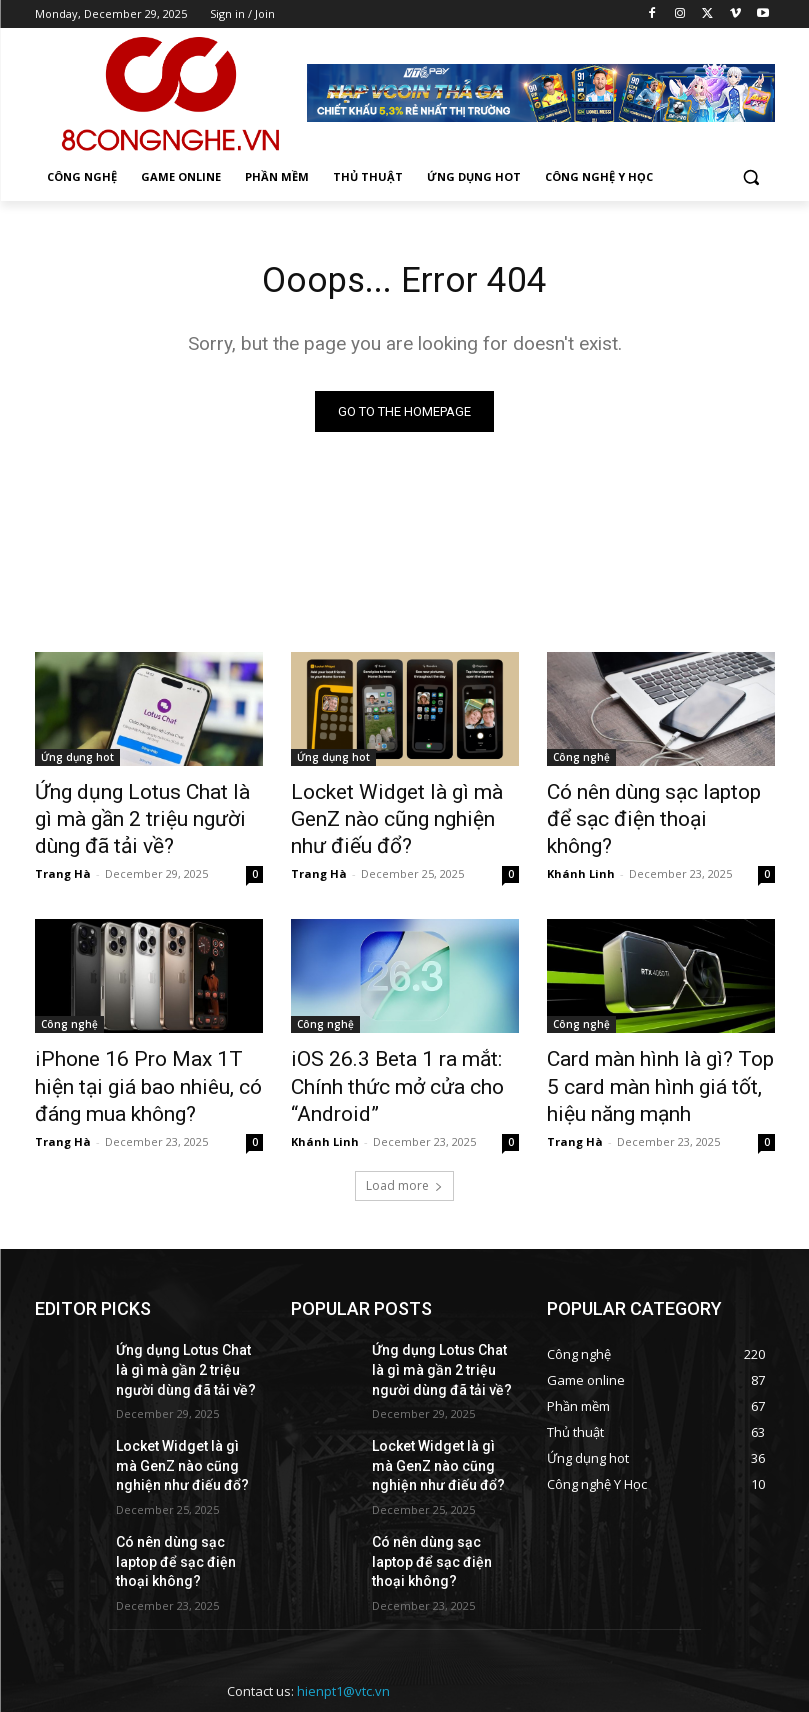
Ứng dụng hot (77, 761)
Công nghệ (581, 761)
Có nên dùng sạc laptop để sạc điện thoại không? (646, 805)
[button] (751, 177)
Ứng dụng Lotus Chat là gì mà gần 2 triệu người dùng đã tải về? (146, 816)
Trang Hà (63, 862)
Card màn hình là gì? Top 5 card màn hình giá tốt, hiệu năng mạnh (645, 1068)
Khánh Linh (581, 840)
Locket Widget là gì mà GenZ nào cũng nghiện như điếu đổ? (403, 805)
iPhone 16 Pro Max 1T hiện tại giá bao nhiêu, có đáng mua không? (146, 1068)
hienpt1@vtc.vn (343, 1622)
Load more (404, 1159)
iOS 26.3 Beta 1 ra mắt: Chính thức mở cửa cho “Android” (400, 1057)
